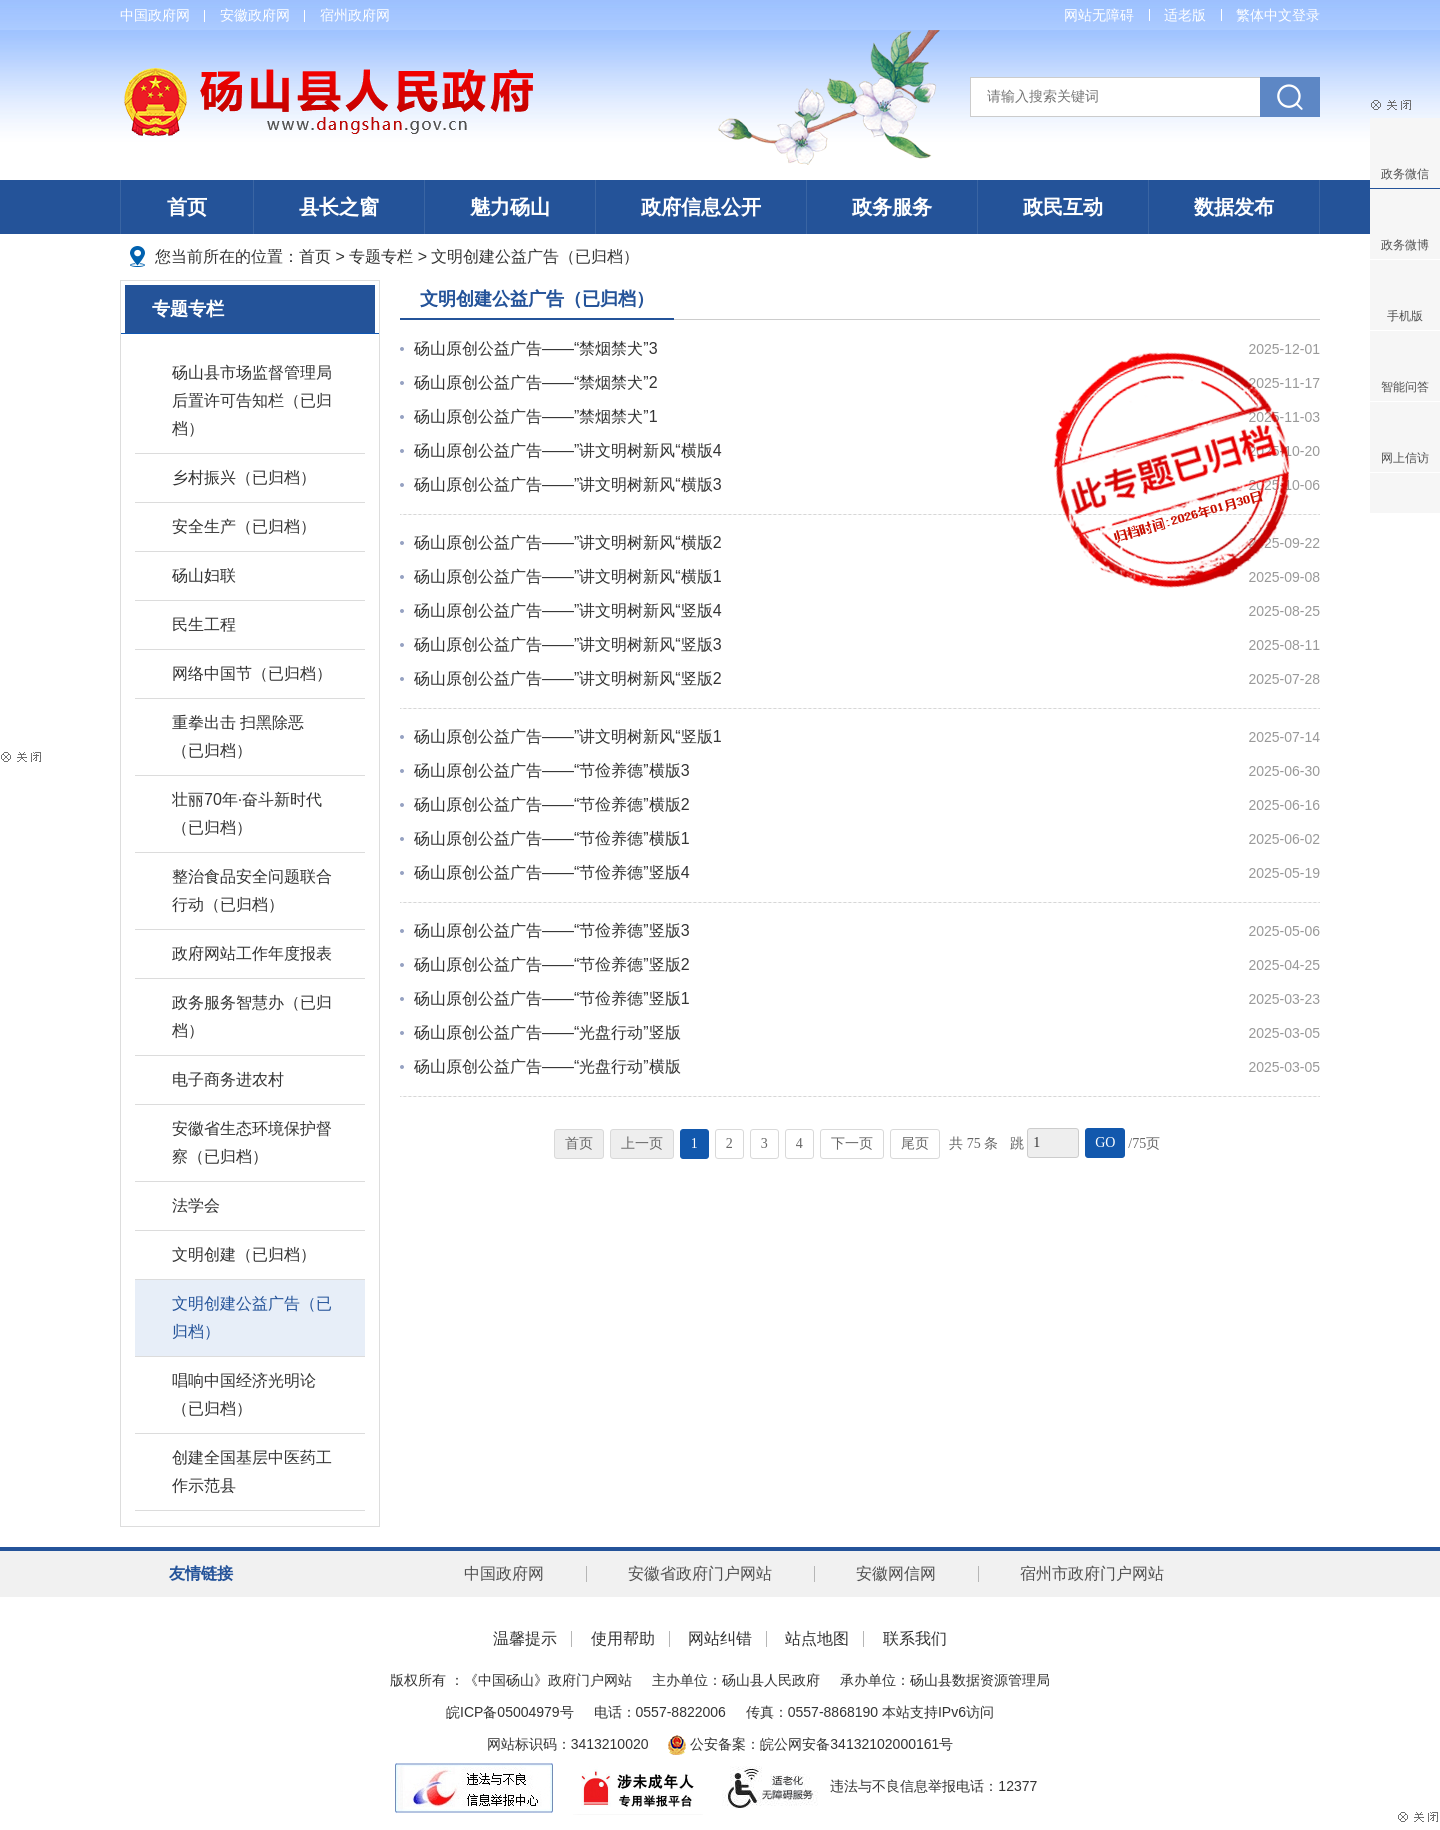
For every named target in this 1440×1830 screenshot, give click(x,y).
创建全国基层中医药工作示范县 (252, 1471)
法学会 (196, 1205)
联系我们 (915, 1638)
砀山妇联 (204, 575)
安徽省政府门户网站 (700, 1573)
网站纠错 (720, 1638)
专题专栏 (381, 256)
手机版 (1405, 316)
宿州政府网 (355, 15)
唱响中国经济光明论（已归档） (244, 1394)
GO (1105, 1142)
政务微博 (1405, 245)
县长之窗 (339, 207)
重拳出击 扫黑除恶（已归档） (238, 736)
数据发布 (1234, 207)
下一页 (852, 1143)
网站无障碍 (1099, 15)
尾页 (915, 1143)
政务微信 (1405, 174)
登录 (1306, 15)
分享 (1405, 493)
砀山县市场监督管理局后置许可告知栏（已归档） (252, 400)
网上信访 (1405, 458)
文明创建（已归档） (244, 1254)
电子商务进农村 (228, 1079)
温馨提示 (525, 1638)
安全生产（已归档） (244, 526)
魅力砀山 (510, 207)
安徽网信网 (896, 1573)
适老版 (1185, 15)
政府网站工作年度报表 (252, 953)
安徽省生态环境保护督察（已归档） (252, 1142)
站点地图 (817, 1638)
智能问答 (1405, 387)
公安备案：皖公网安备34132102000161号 (810, 1744)
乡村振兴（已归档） (244, 477)
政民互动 (1063, 207)
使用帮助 (623, 1638)
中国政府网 (155, 15)
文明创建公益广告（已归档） (535, 256)
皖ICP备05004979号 (510, 1712)
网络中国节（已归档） (252, 673)
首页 (187, 207)
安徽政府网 (255, 15)
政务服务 (892, 207)
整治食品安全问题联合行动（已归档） (252, 890)
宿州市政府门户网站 (1092, 1573)
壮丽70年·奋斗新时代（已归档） (247, 813)
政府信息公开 (701, 207)
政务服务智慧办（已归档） (252, 1016)
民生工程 (204, 624)
